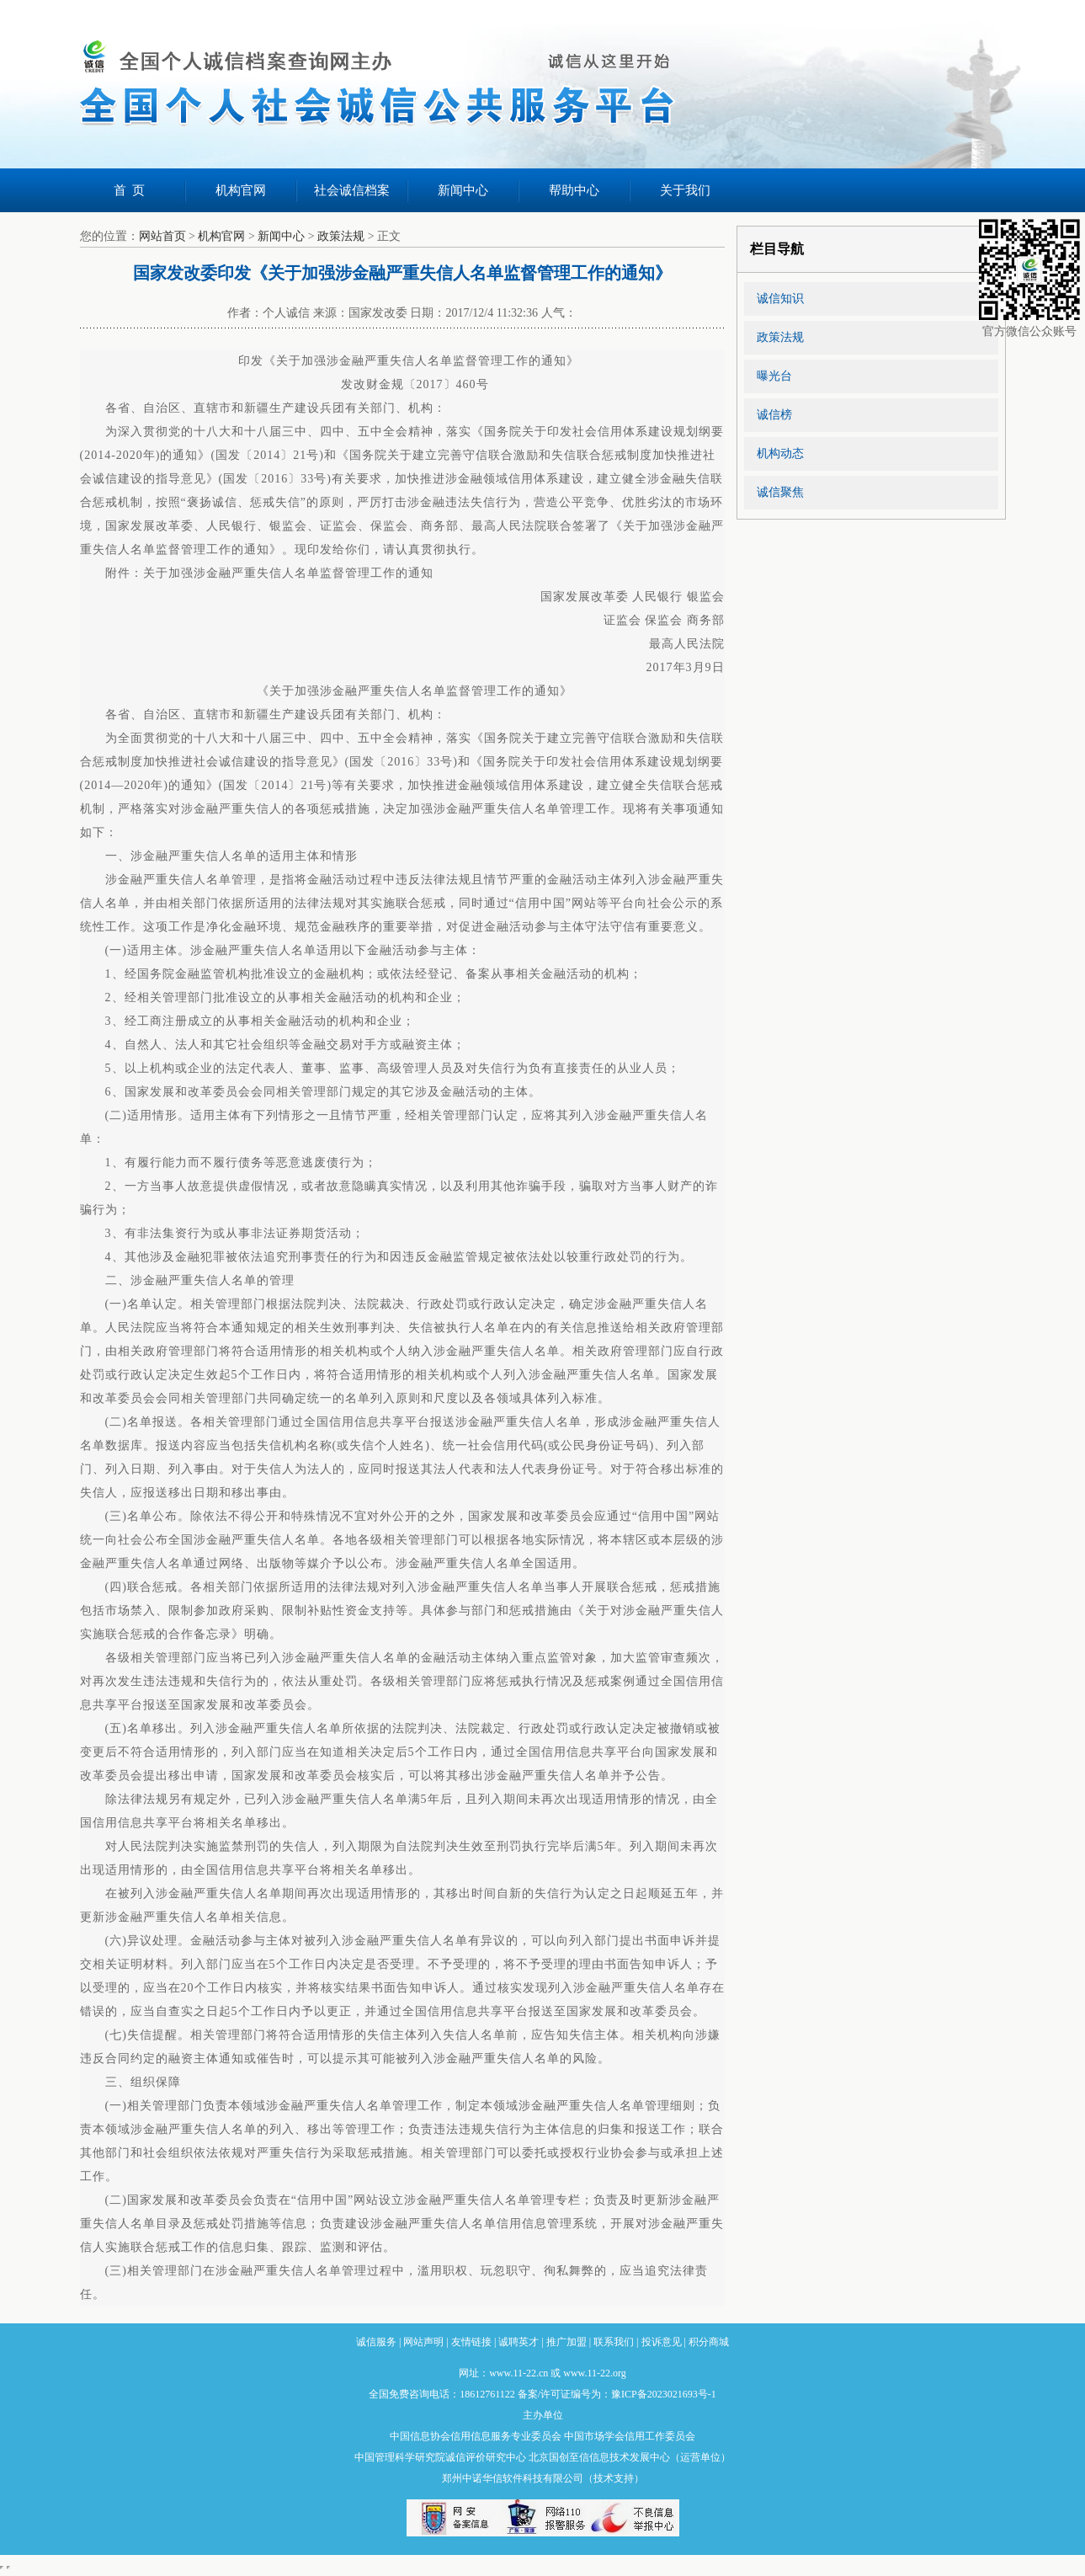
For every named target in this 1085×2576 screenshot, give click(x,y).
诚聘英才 (518, 2342)
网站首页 (162, 236)
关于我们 (685, 190)
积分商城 (709, 2342)
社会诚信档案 (352, 190)
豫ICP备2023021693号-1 (663, 2394)
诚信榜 (774, 414)
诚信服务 (376, 2342)
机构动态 (780, 453)
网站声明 (423, 2342)
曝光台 (774, 376)
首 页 (130, 190)
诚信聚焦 (780, 492)
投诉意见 (661, 2342)
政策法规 (340, 236)
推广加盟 (566, 2342)
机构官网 (240, 190)
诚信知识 (780, 298)
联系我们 (613, 2342)
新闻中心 (463, 190)
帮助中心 (574, 190)
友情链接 (471, 2342)
